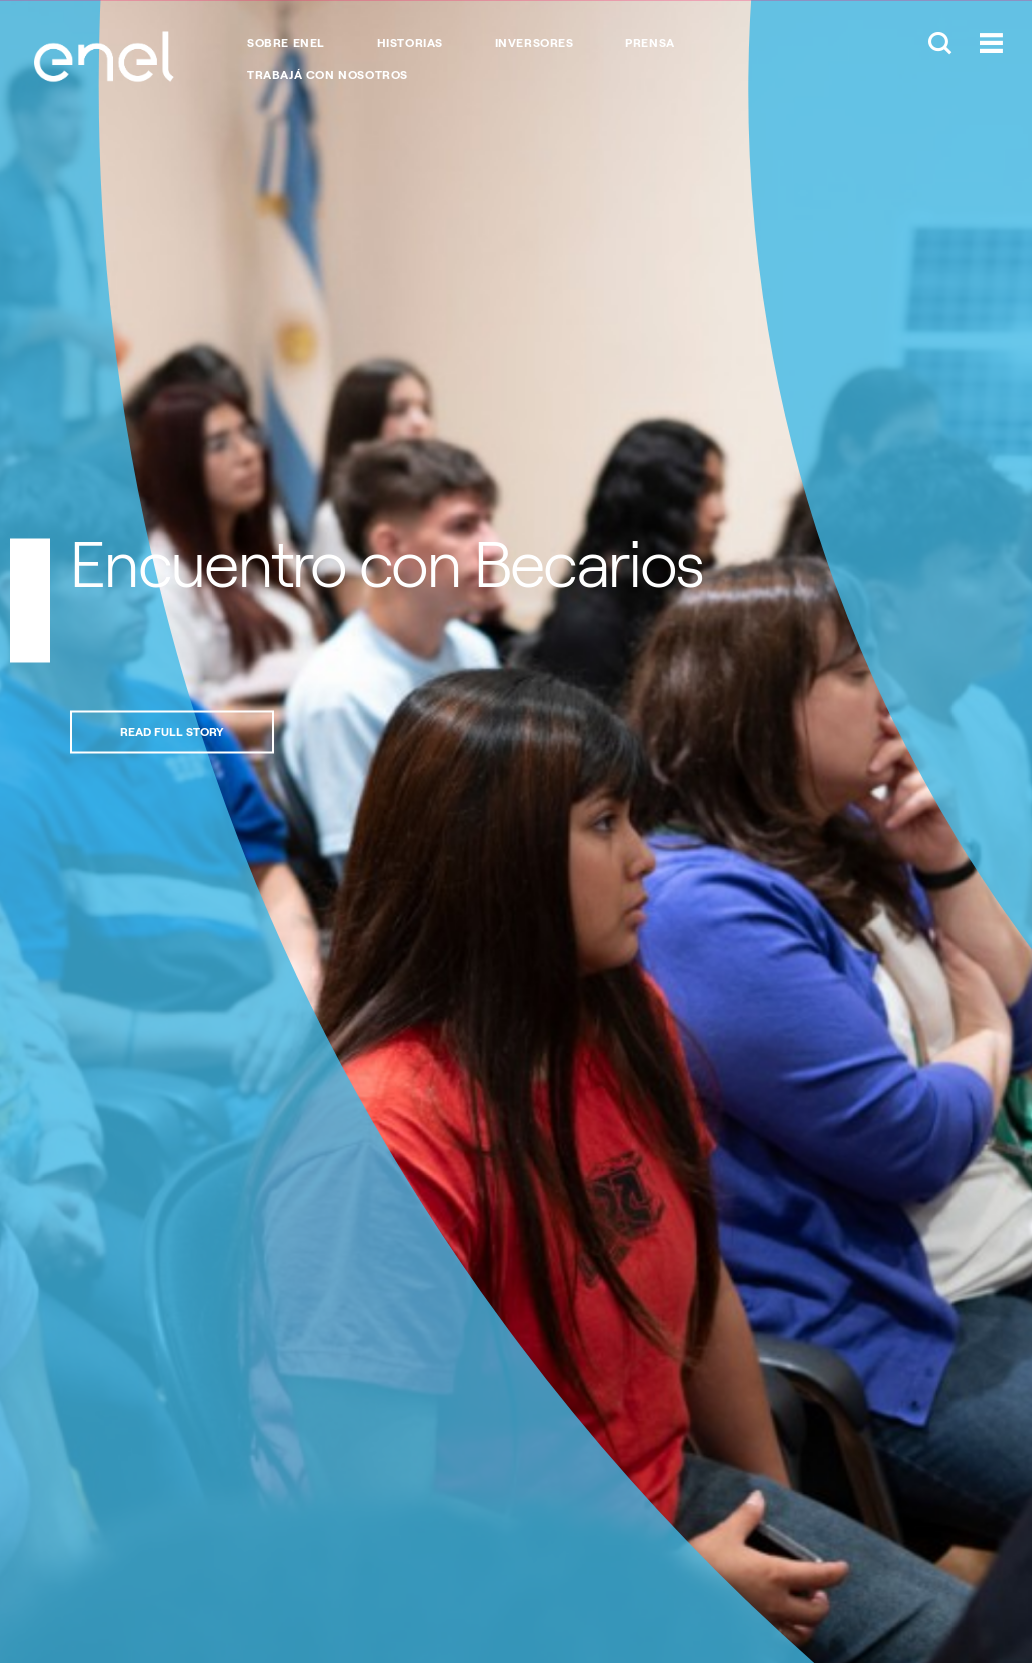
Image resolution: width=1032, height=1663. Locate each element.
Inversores (534, 43)
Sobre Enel (286, 43)
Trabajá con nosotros (327, 75)
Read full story (172, 731)
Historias (410, 43)
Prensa (650, 43)
